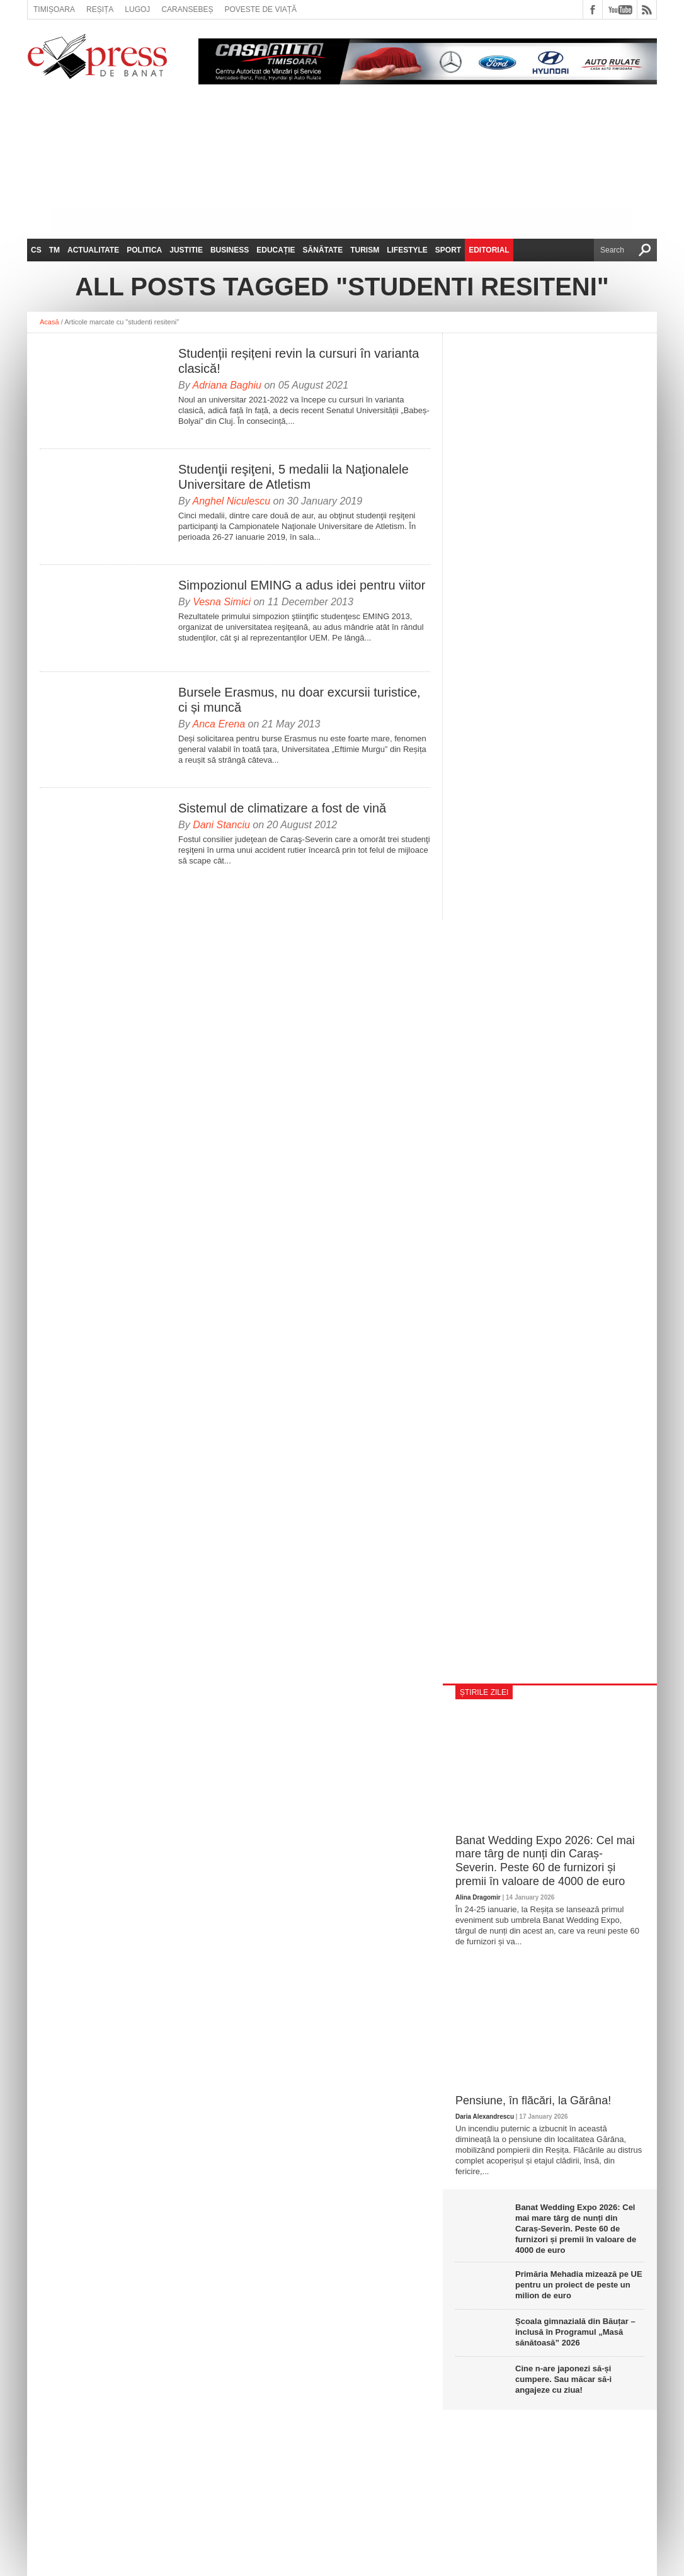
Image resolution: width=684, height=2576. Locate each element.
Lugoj (137, 9)
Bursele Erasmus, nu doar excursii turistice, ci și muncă (299, 699)
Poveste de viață (260, 9)
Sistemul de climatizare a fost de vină (282, 808)
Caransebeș (187, 9)
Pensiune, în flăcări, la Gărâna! (533, 2100)
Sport (448, 250)
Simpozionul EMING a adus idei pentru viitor (301, 585)
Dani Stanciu (221, 824)
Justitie (186, 250)
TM (54, 250)
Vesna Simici (222, 601)
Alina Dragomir (478, 1897)
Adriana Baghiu (227, 385)
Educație (275, 250)
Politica (144, 250)
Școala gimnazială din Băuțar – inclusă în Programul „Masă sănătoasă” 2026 (575, 2332)
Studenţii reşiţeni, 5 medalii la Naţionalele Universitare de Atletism (293, 476)
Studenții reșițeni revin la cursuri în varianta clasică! (298, 360)
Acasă (49, 322)
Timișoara (54, 9)
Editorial (489, 250)
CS (36, 250)
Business (229, 250)
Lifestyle (407, 250)
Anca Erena (219, 724)
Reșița (99, 9)
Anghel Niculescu (232, 501)
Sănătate (323, 250)
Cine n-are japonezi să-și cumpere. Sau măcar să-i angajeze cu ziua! (563, 2379)
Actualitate (93, 250)
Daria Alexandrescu (484, 2116)
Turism (364, 250)
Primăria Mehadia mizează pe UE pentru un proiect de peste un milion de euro (578, 2284)
